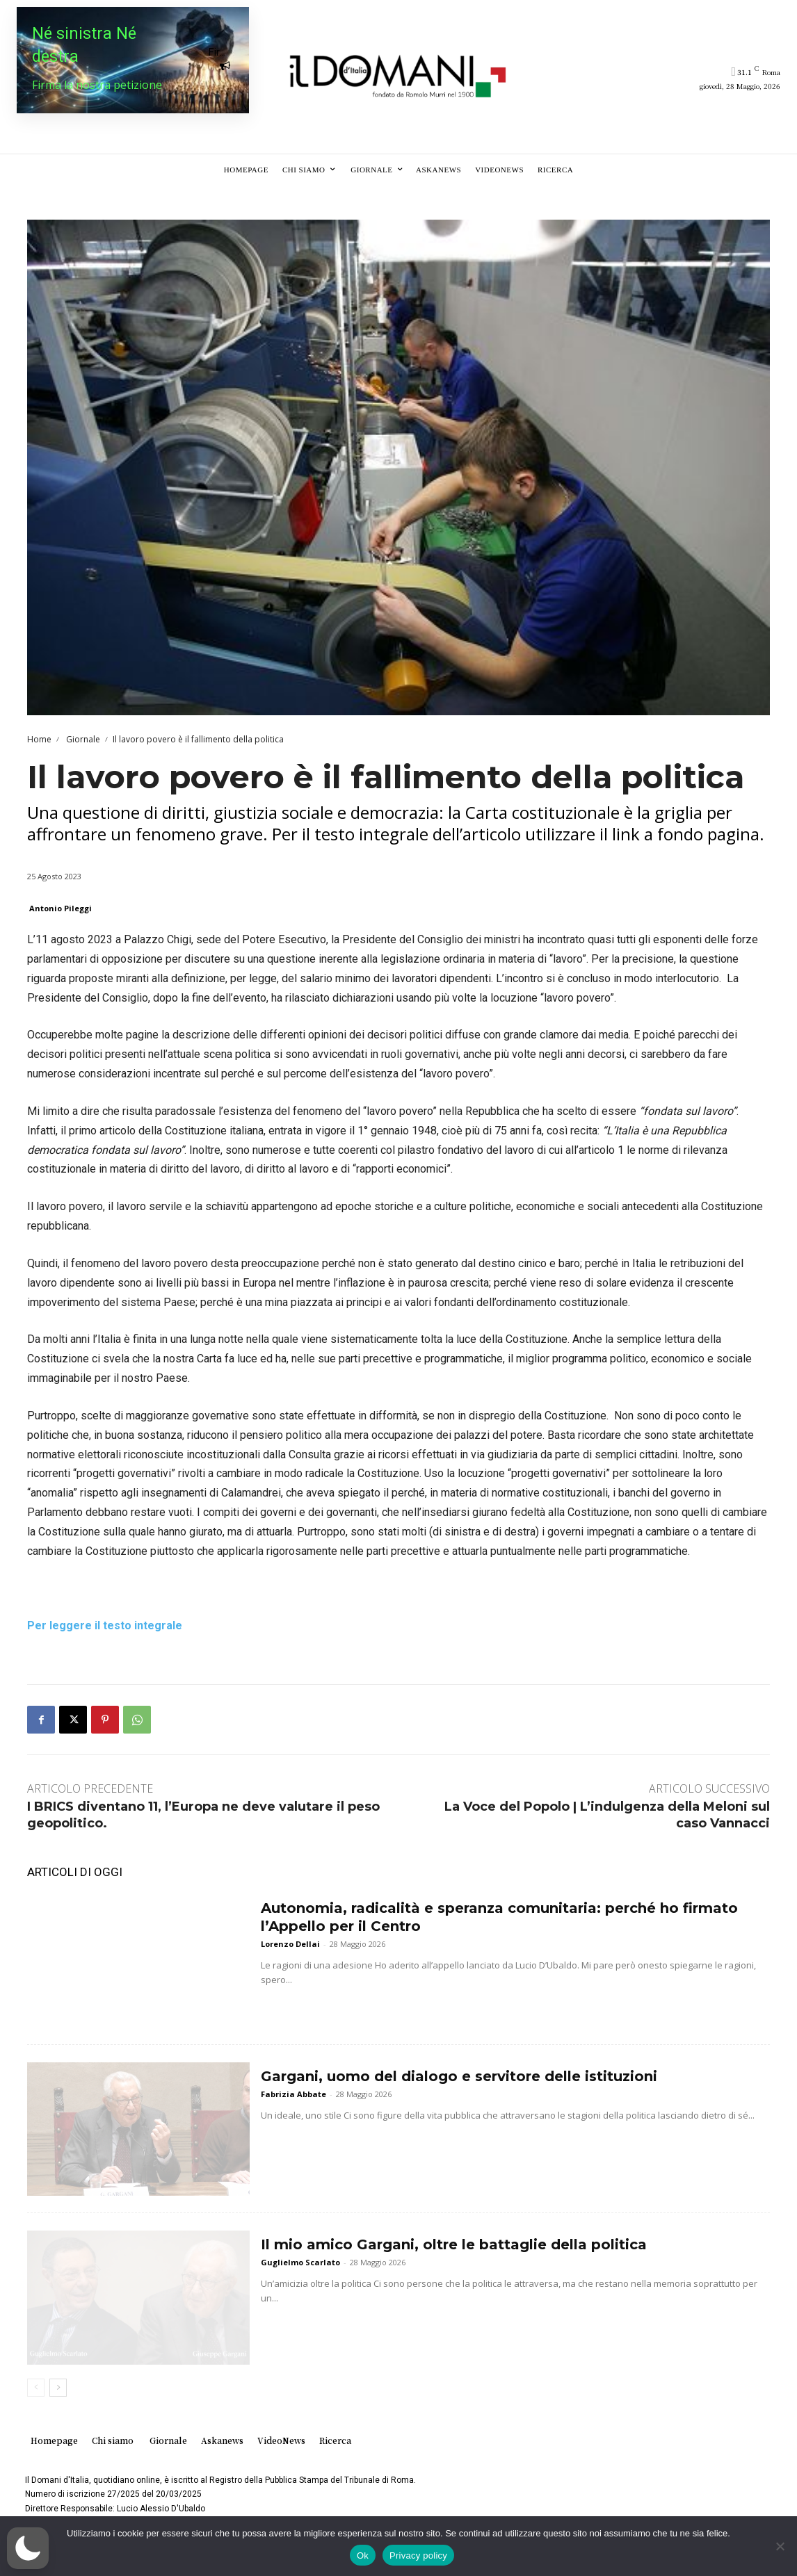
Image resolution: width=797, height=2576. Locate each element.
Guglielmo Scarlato (300, 2262)
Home (39, 739)
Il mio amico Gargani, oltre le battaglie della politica (454, 2244)
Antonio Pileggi (60, 908)
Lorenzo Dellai (290, 1944)
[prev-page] (36, 2388)
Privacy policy (418, 2555)
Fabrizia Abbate (293, 2094)
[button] (28, 2548)
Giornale (82, 739)
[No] (780, 2546)
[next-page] (58, 2388)
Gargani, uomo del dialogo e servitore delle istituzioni (459, 2076)
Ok (363, 2555)
